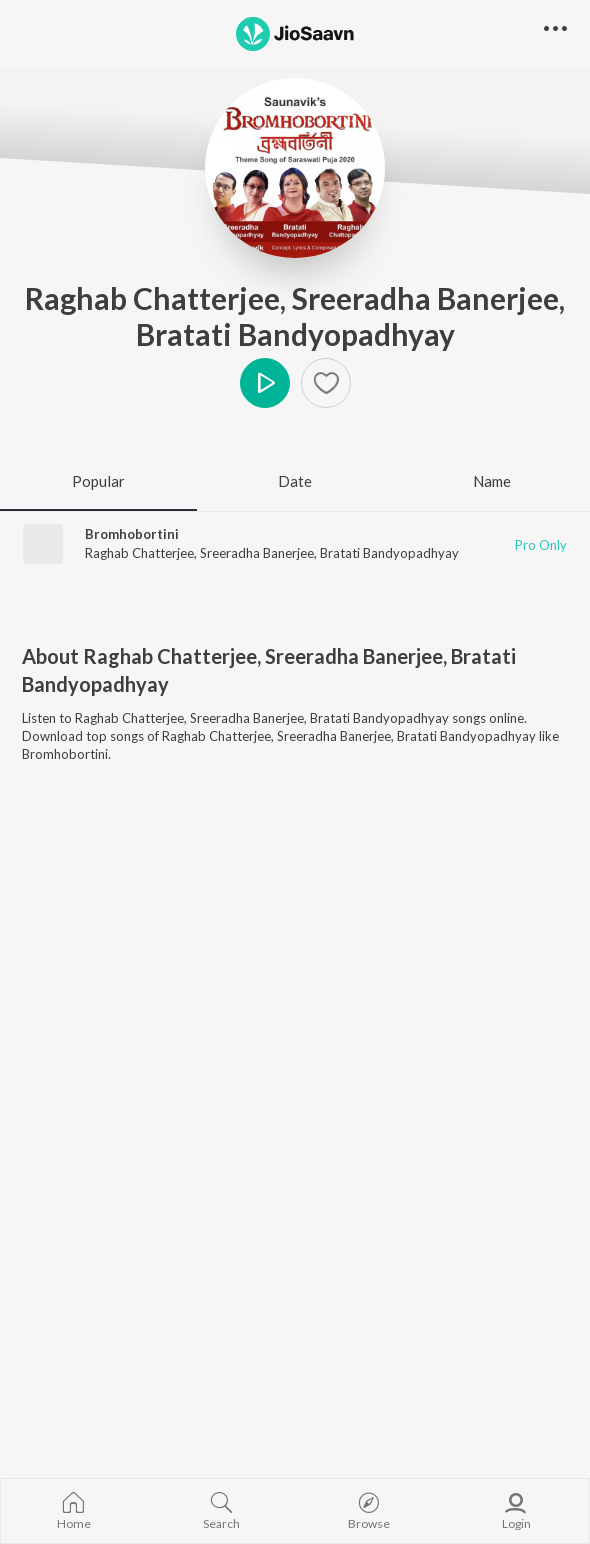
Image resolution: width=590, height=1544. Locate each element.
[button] (555, 29)
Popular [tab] (98, 481)
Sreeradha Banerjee (257, 553)
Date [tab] (295, 481)
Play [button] (265, 383)
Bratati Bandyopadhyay (389, 553)
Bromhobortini (132, 534)
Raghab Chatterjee (139, 553)
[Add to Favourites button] (326, 383)
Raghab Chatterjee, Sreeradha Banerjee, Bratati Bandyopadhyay (295, 316)
